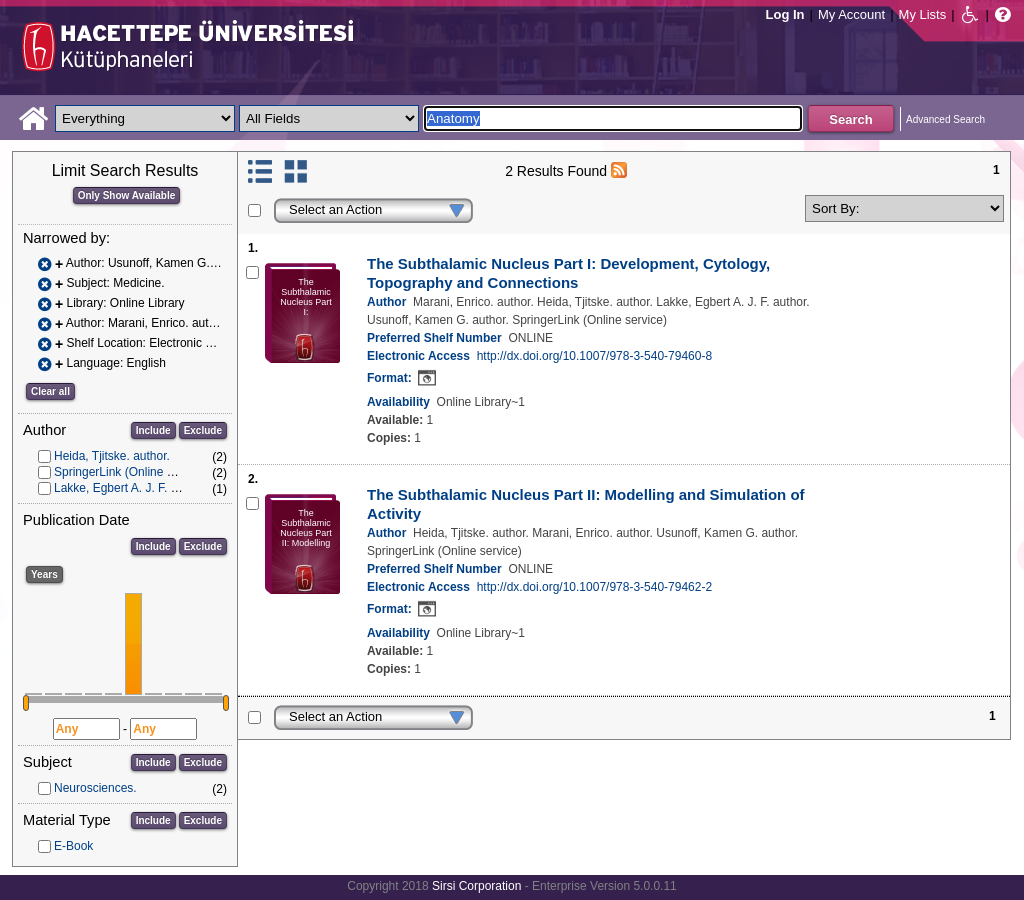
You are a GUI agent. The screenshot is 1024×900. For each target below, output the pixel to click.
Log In (785, 14)
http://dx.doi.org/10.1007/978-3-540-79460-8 (595, 356)
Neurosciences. (95, 788)
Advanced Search (945, 119)
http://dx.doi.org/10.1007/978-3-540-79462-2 (595, 587)
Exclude (203, 430)
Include (153, 430)
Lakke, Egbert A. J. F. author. (130, 488)
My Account (851, 14)
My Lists (923, 14)
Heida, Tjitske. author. (112, 456)
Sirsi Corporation (476, 886)
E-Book (73, 846)
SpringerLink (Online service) (131, 472)
